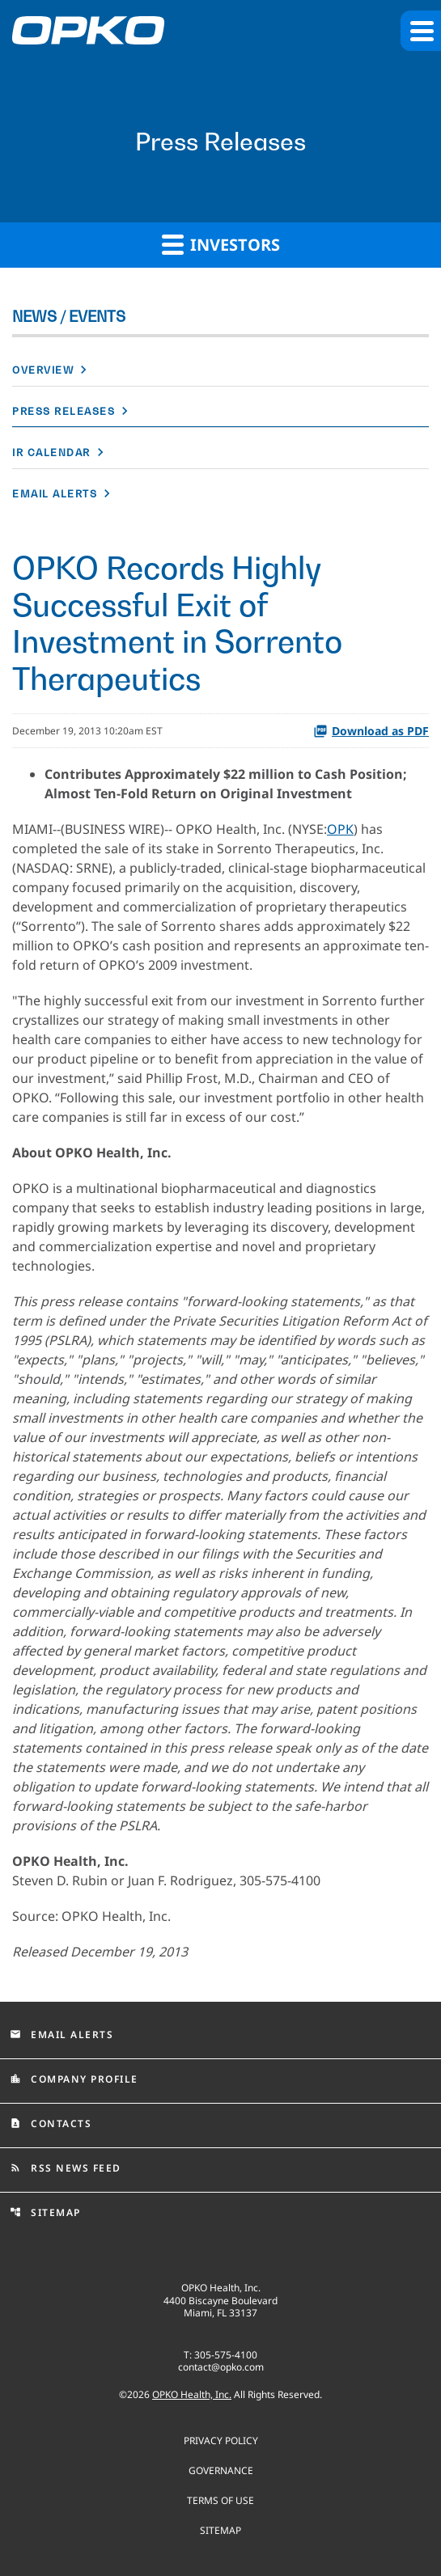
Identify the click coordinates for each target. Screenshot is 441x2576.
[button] (421, 31)
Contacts (50, 2123)
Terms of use (220, 2500)
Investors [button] (221, 244)
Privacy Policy (221, 2440)
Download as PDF (371, 730)
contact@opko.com (221, 2367)
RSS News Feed (65, 2168)
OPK (340, 829)
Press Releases (63, 411)
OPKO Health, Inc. (191, 2394)
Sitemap (45, 2212)
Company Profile (74, 2079)
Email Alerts (54, 494)
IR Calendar (51, 452)
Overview (43, 370)
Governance (221, 2470)
